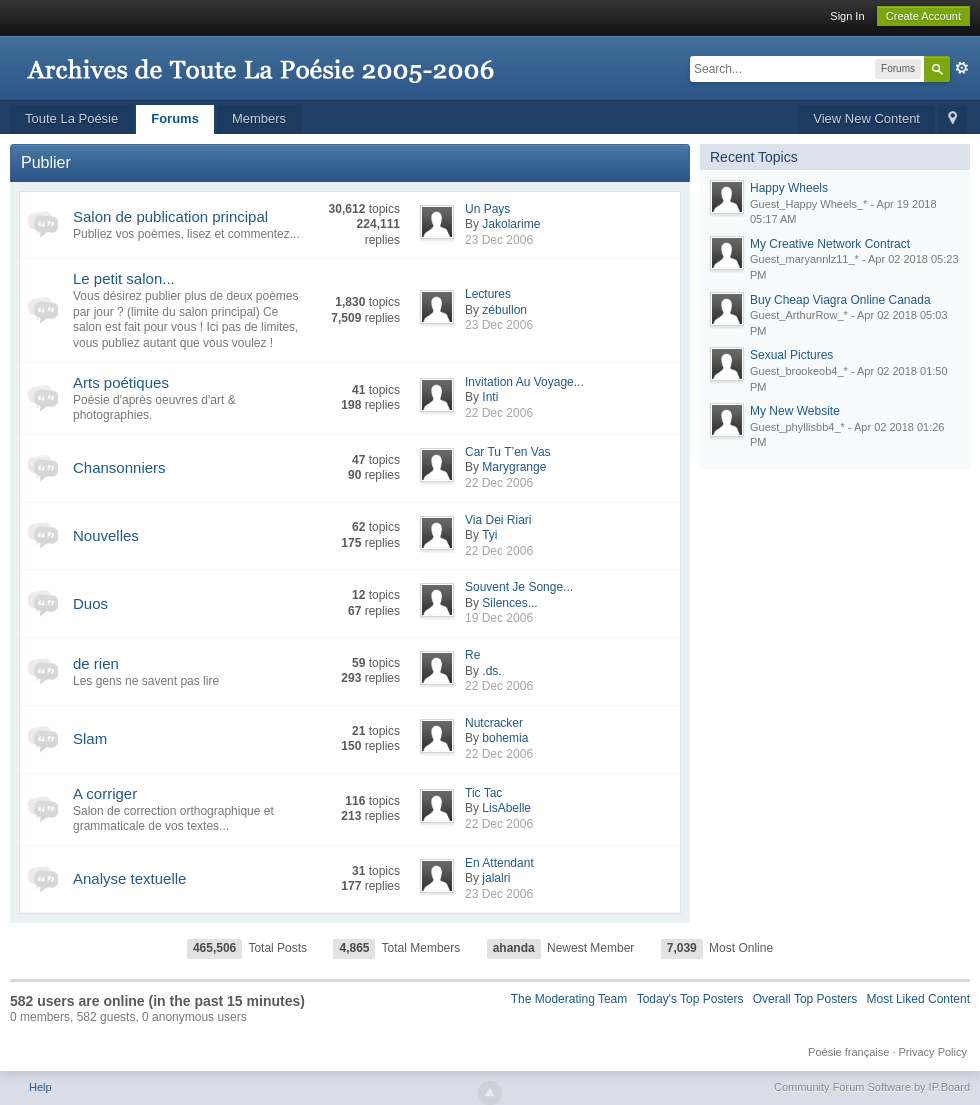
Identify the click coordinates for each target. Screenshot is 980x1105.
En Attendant (499, 863)
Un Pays (487, 209)
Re (472, 655)
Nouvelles (106, 535)
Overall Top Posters (805, 999)
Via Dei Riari (498, 520)
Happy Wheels (789, 188)
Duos (90, 603)
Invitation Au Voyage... (524, 382)
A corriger (105, 793)
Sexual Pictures (791, 355)
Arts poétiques (121, 382)
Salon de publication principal (170, 216)
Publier (46, 162)
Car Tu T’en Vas (508, 452)
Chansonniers (119, 467)
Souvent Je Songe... (519, 587)
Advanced (962, 68)
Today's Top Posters (690, 999)
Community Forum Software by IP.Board (872, 1087)
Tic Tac (483, 793)
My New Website (795, 411)
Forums (175, 118)
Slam (90, 738)
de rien (96, 663)
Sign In (847, 16)
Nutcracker (494, 723)
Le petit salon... (124, 278)
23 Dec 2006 (499, 240)
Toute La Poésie (71, 118)
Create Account (923, 16)
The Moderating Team (569, 999)
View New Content (866, 118)
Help (40, 1087)
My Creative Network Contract (830, 244)
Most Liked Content (918, 999)
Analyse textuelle (129, 878)
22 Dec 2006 (499, 413)
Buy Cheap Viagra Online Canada (840, 300)
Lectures (488, 294)
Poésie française (848, 1052)
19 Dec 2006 (499, 618)
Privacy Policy (933, 1052)
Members (259, 118)
